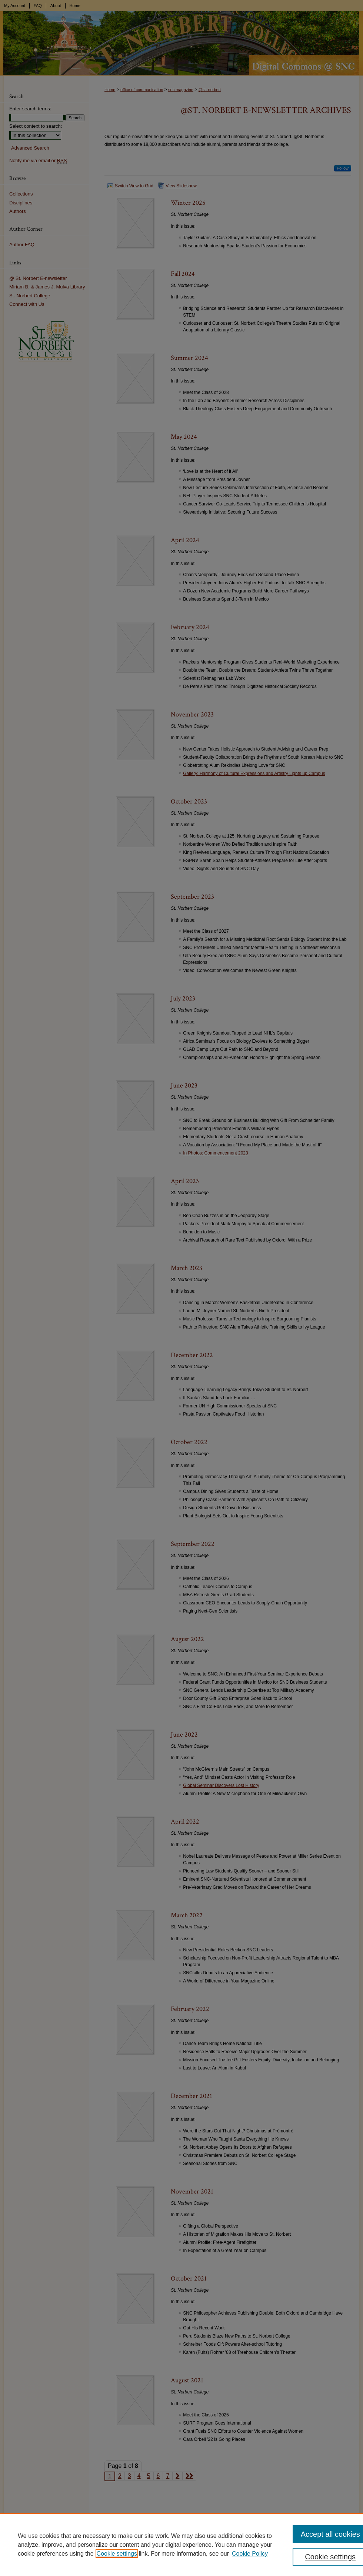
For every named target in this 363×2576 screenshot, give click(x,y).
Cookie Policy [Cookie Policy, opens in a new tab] (250, 2553)
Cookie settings (117, 2553)
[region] (181, 2544)
